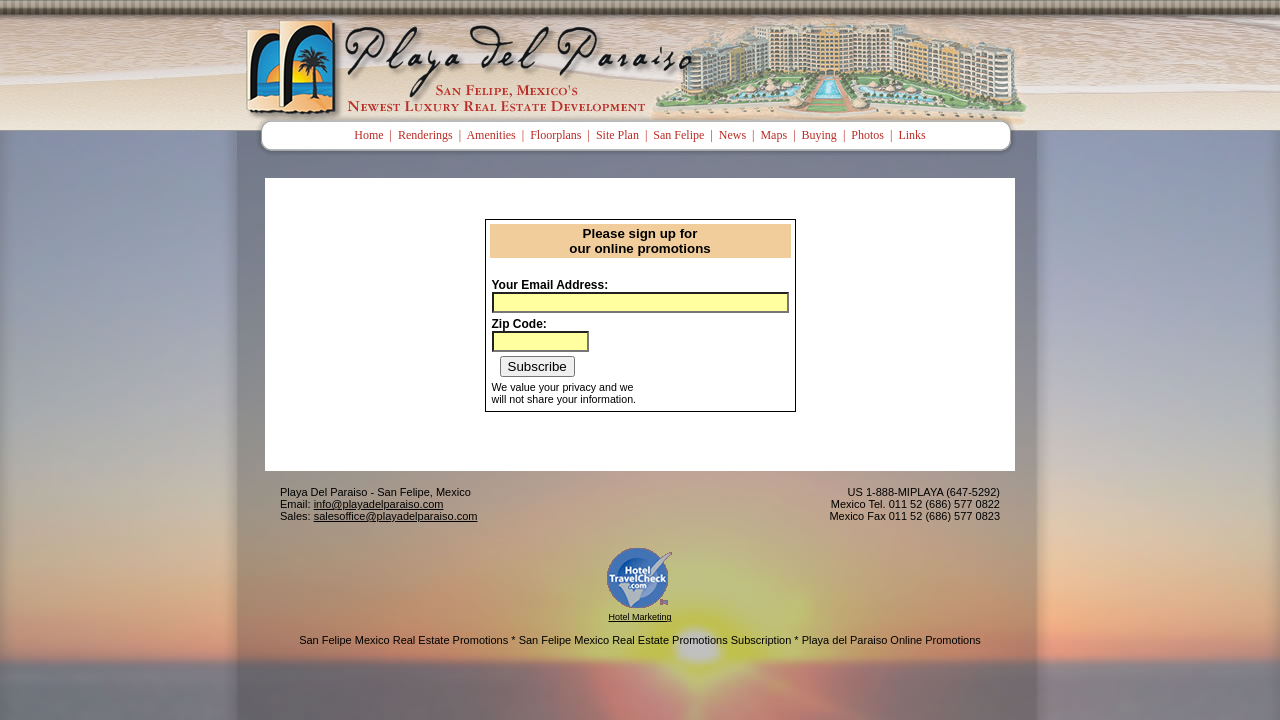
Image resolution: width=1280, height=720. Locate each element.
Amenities (490, 135)
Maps (773, 135)
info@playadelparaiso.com (379, 504)
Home (368, 135)
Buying (819, 135)
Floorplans (555, 135)
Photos (867, 135)
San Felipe (678, 135)
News (732, 135)
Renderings (425, 135)
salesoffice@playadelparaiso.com (396, 516)
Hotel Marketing (639, 617)
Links (911, 135)
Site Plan (617, 135)
